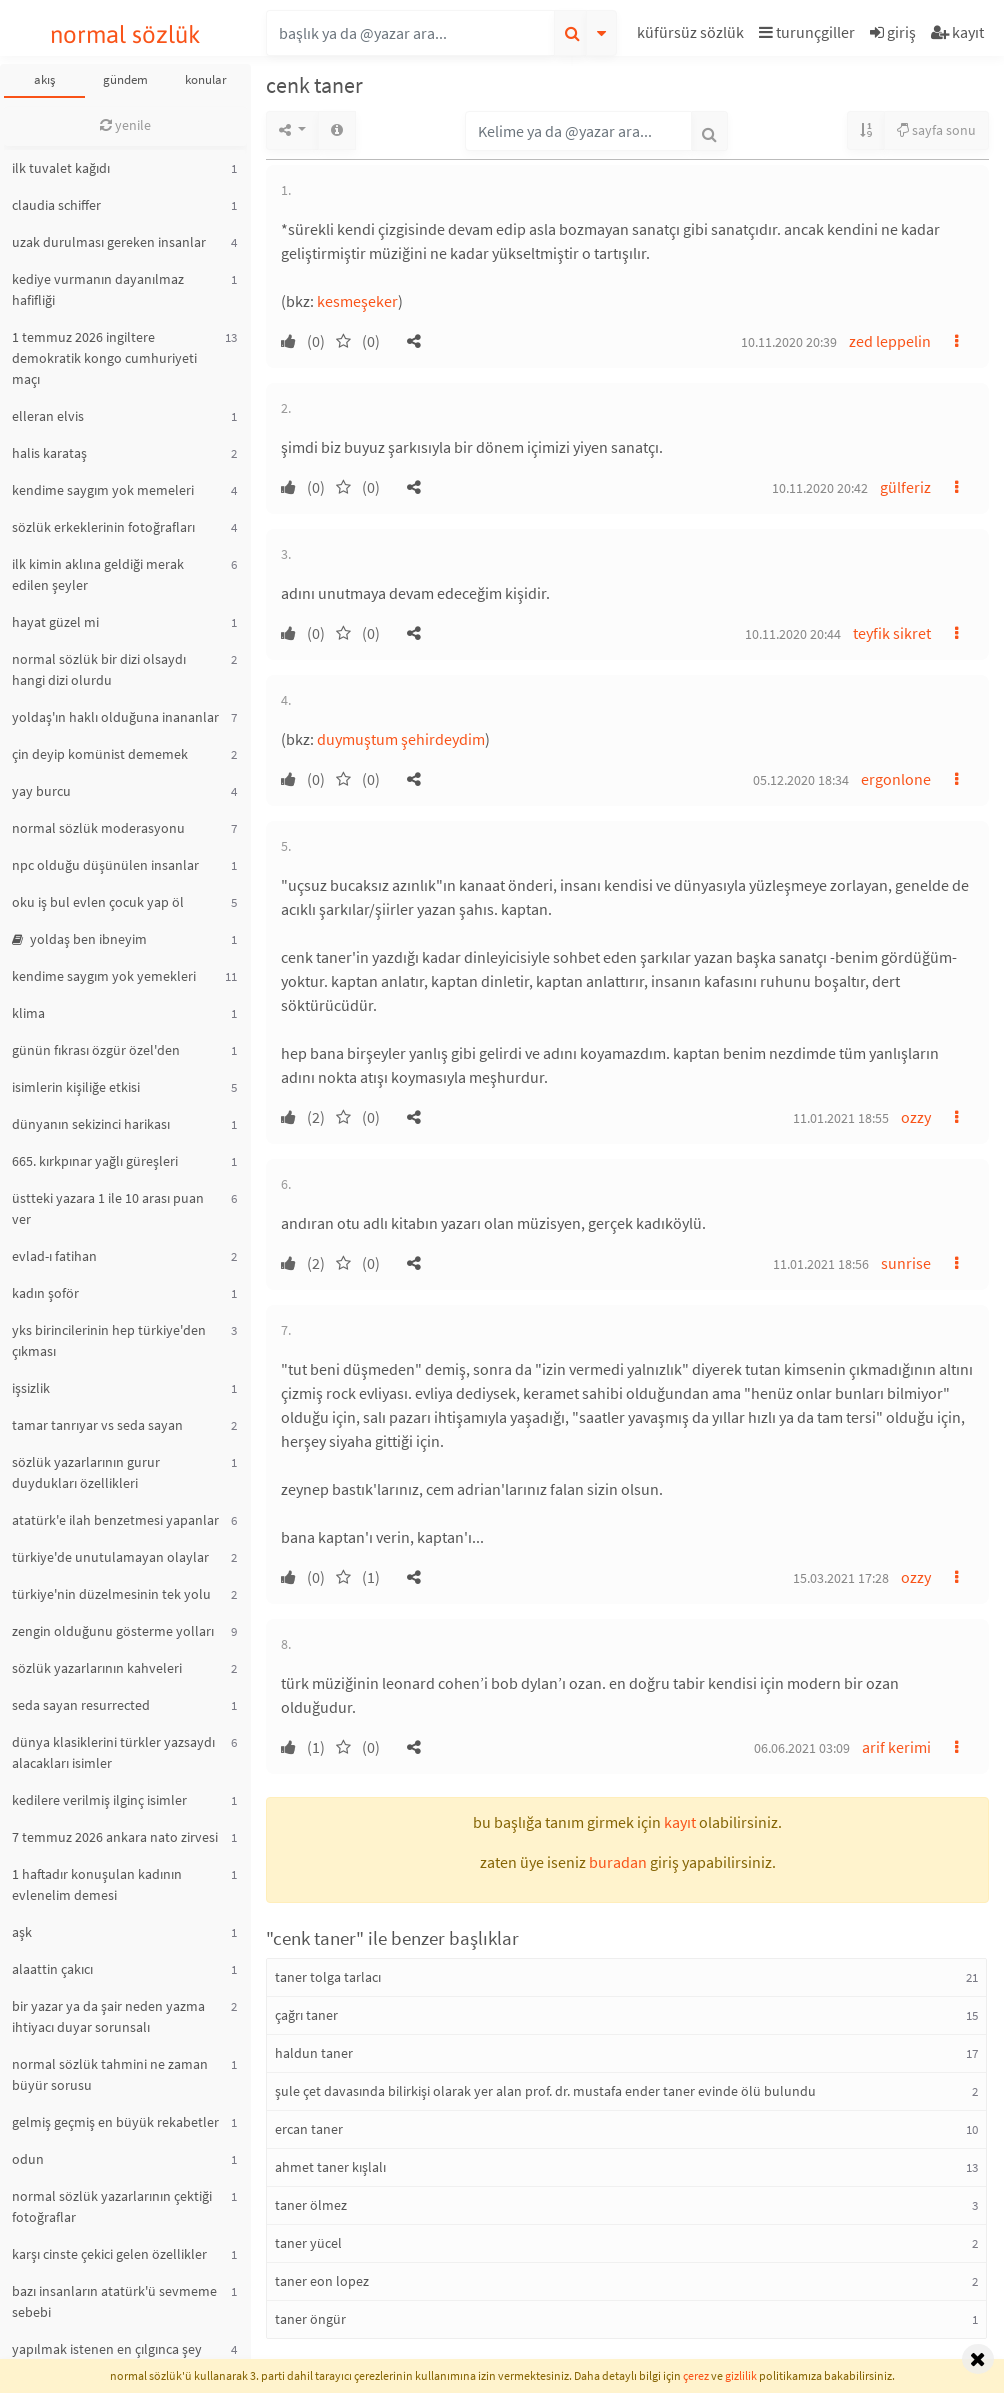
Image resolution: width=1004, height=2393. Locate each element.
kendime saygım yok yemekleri (104, 976)
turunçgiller (807, 32)
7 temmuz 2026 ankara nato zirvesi (115, 1837)
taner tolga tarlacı (328, 1977)
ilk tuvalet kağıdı (61, 168)
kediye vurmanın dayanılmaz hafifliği (98, 289)
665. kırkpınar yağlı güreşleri (95, 1161)
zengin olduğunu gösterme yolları (113, 1631)
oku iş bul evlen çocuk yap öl (98, 902)
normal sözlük (125, 34)
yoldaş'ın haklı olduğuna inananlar (115, 717)
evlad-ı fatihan (54, 1256)
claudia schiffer (56, 205)
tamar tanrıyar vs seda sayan (97, 1425)
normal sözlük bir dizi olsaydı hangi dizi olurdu (99, 669)
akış (44, 79)
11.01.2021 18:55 (841, 1118)
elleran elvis (48, 416)
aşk (22, 1932)
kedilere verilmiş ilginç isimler (99, 1800)
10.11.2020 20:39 (789, 342)
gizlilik (741, 2375)
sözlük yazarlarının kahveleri (97, 1668)
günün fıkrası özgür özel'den (96, 1050)
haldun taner (314, 2053)
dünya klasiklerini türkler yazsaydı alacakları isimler (113, 1752)
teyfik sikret (892, 633)
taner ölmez (311, 2205)
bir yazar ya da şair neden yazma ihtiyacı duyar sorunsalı (108, 2016)
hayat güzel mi (55, 622)
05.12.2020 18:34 (801, 780)
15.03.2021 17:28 (841, 1578)
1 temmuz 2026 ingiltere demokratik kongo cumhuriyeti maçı (104, 358)
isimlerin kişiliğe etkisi (76, 1087)
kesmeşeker (357, 301)
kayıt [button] (680, 1822)
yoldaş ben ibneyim (79, 939)
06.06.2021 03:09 (802, 1748)
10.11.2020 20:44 (793, 634)
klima (28, 1013)
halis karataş (49, 453)
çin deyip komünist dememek (100, 754)
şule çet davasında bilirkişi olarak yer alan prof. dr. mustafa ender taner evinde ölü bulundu (545, 2091)
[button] (693, 35)
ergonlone (896, 779)
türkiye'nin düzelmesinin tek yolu (111, 1594)
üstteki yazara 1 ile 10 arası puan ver (108, 1208)
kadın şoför (45, 1293)
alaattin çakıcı (52, 1969)
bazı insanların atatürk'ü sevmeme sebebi (114, 2301)
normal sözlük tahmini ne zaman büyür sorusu (110, 2074)
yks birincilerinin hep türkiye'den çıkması (109, 1340)
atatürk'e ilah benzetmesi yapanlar (115, 1520)
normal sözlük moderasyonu (98, 828)
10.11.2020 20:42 (820, 488)
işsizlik (31, 1388)
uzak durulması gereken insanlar (109, 242)
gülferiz (905, 487)
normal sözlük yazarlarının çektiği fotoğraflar (112, 2206)
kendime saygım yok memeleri (103, 490)
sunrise (906, 1263)
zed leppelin (890, 341)
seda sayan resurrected (81, 1705)
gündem (125, 79)
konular (206, 79)
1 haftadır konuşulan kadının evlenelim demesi (97, 1884)
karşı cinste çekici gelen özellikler (109, 2254)
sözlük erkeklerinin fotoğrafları (103, 527)
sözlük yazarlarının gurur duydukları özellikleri (86, 1472)
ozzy (916, 1117)
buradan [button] (618, 1862)
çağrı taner (306, 2015)
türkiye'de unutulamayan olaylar (110, 1557)
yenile (125, 125)
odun (28, 2159)
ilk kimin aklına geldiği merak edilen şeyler (98, 574)
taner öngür (310, 2319)
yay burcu (41, 791)
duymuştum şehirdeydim (401, 739)
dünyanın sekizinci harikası (91, 1124)
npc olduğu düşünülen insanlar (105, 865)
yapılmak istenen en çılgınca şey (107, 2349)
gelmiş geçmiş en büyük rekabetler (115, 2122)
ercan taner (309, 2129)
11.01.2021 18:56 (821, 1264)
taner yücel (308, 2243)
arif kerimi (896, 1747)
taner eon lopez (322, 2281)
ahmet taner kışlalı (330, 2167)
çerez (696, 2375)
